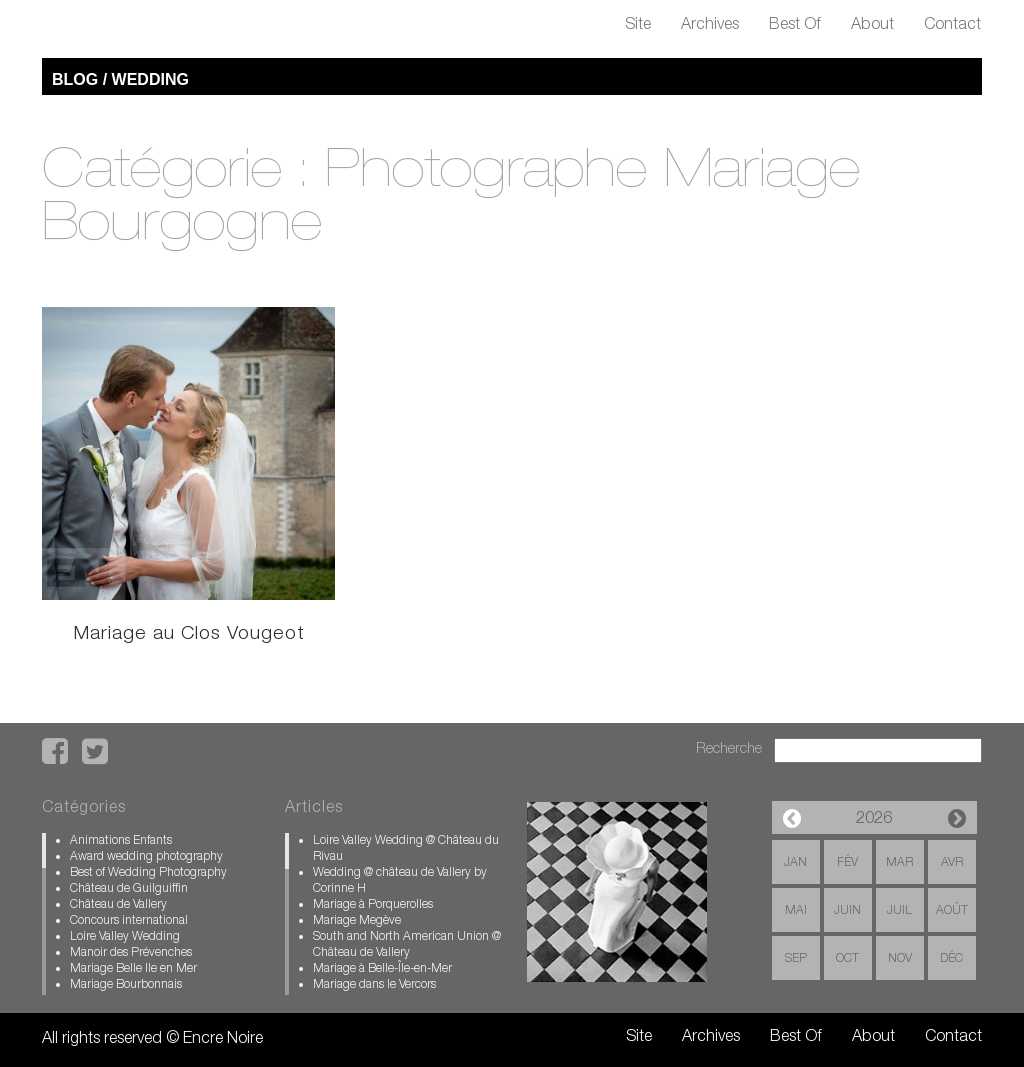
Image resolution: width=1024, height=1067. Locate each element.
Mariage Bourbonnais (126, 985)
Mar (899, 863)
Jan (795, 863)
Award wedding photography (146, 857)
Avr (952, 863)
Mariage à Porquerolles (373, 905)
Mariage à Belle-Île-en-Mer (382, 969)
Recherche (729, 749)
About (872, 26)
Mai (796, 911)
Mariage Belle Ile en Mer (133, 969)
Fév (847, 863)
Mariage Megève (357, 921)
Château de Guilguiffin (129, 889)
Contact (952, 26)
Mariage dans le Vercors (374, 985)
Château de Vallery (118, 905)
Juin (847, 911)
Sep (796, 959)
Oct (847, 959)
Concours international (129, 921)
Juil (899, 911)
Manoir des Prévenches (131, 953)
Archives (710, 26)
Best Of (795, 26)
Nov (900, 959)
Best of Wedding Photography (148, 873)
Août (952, 911)
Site (638, 26)
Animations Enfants (121, 841)
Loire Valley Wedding (125, 937)
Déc (951, 959)
